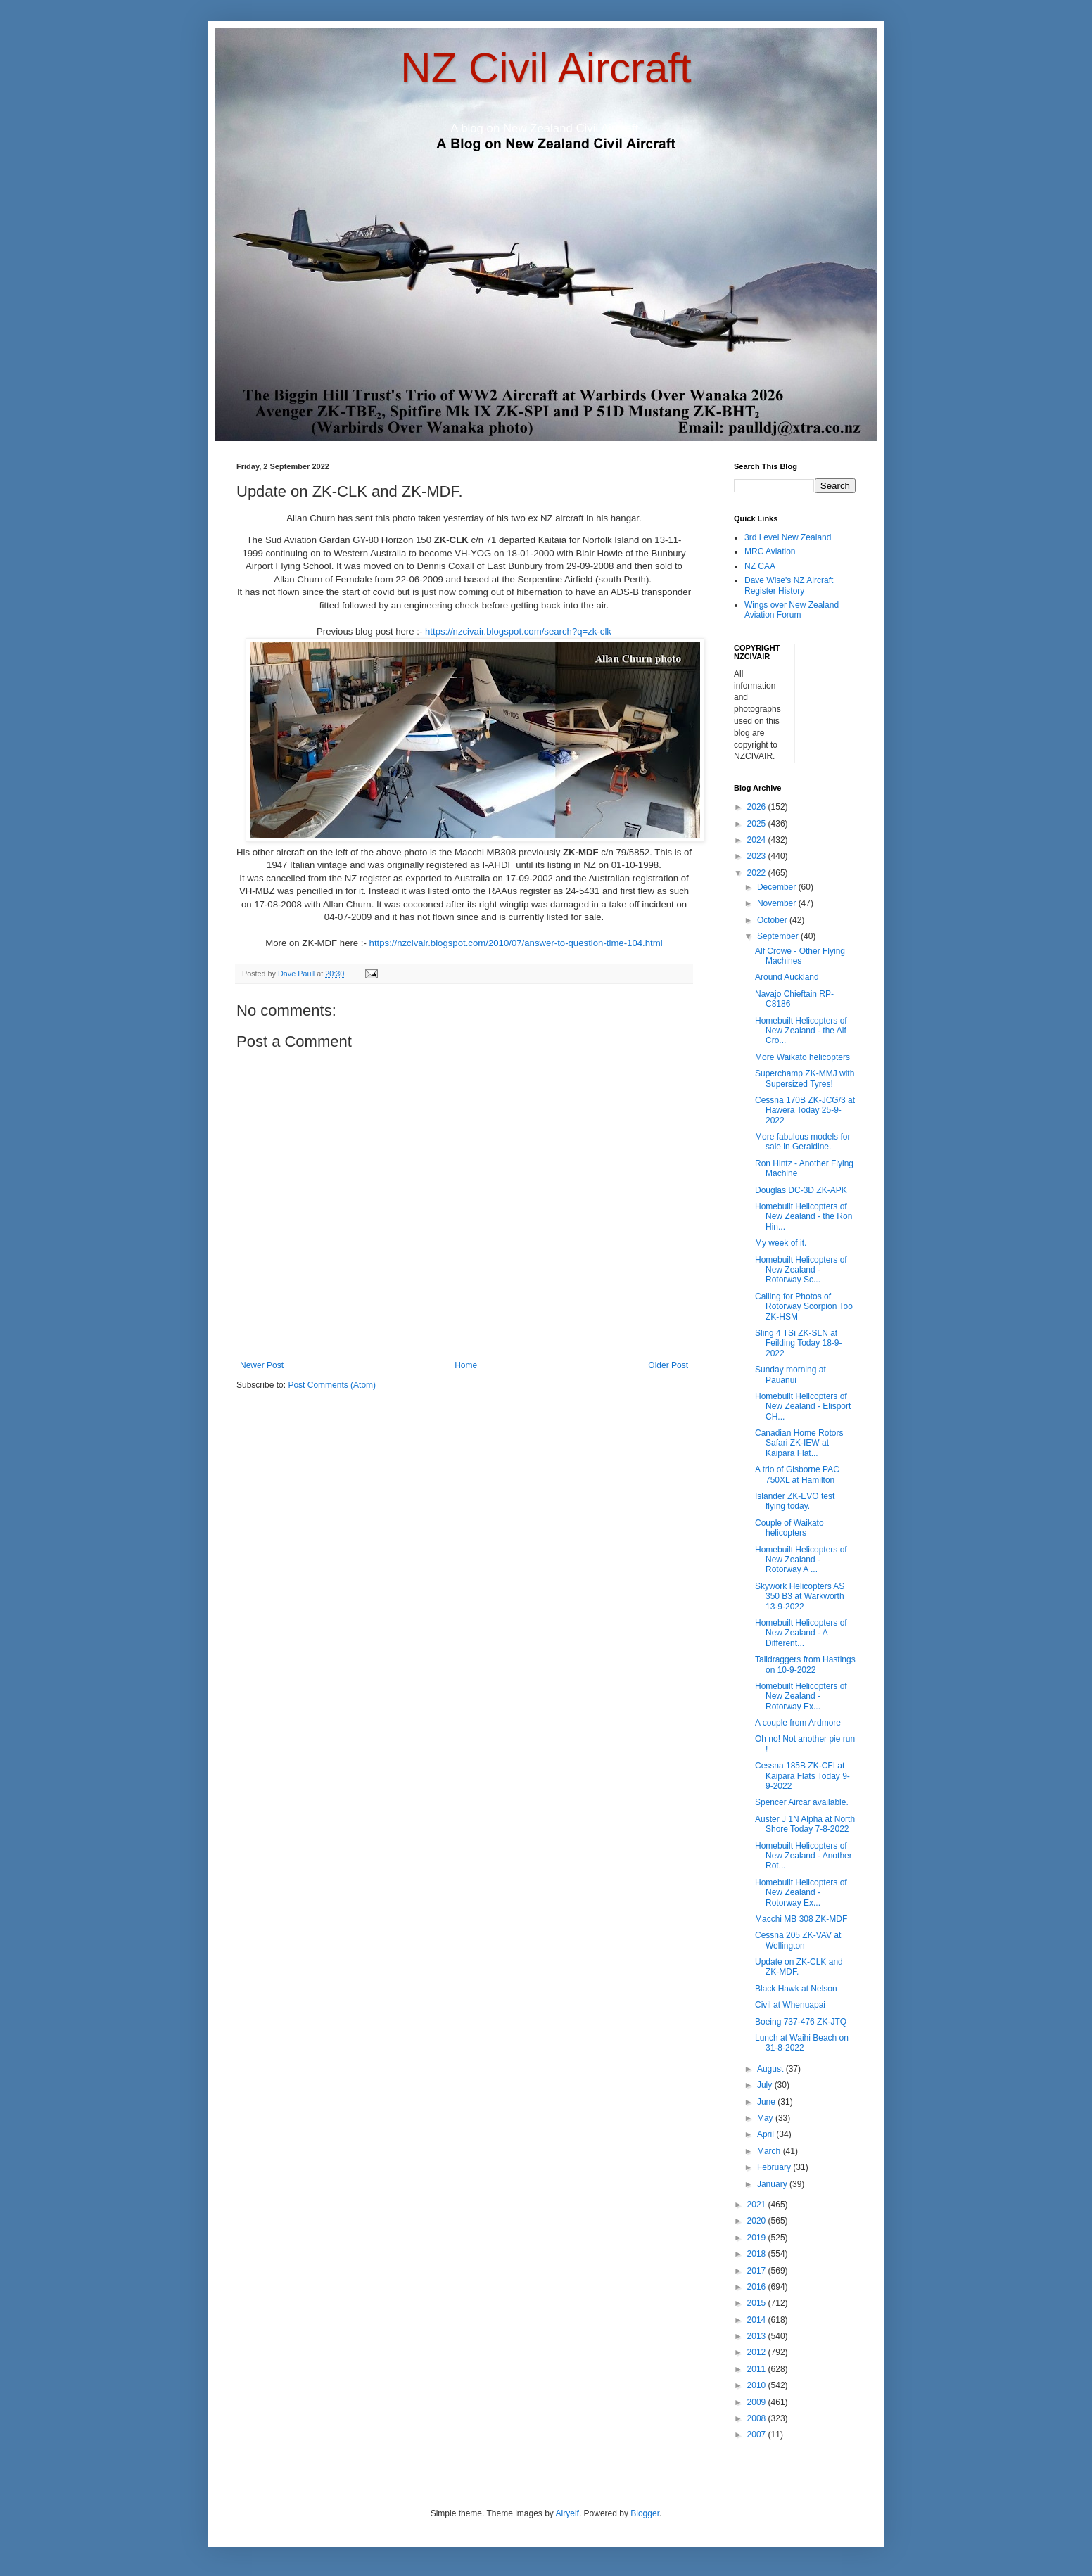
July (766, 2085)
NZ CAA (759, 566)
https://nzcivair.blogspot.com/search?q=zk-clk (518, 631)
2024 (757, 840)
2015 (757, 2303)
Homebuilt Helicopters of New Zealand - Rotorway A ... (801, 1560)
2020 (757, 2221)
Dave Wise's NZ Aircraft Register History (788, 585)
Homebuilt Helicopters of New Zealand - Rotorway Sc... (801, 1270)
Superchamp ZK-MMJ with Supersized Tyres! (804, 1078)
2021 (757, 2205)
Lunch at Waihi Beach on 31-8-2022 (802, 2043)
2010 (757, 2385)
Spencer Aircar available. (802, 1802)
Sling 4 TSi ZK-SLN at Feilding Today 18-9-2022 (798, 1343)
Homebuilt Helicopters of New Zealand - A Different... (801, 1633)
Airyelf (567, 2513)
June (767, 2102)
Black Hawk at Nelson (796, 1989)
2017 (757, 2271)
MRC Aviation (769, 551)
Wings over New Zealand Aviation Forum (791, 610)
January (773, 2184)
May (766, 2118)
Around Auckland (787, 977)
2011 (757, 2369)
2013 (757, 2336)
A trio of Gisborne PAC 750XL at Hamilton (797, 1474)
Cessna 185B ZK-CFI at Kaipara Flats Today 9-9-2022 (802, 1776)
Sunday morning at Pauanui (790, 1374)
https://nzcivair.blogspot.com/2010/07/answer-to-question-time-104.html (516, 943)
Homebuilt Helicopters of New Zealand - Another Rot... (803, 1856)
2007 (757, 2435)
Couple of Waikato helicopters (789, 1528)
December (778, 887)
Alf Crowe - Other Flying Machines (800, 956)
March (770, 2151)
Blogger (644, 2513)
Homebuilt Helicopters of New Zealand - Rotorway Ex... (801, 1696)
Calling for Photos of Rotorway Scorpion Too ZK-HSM (804, 1307)
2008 (757, 2418)
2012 (757, 2352)
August (771, 2069)
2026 (757, 807)
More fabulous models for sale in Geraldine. (802, 1142)
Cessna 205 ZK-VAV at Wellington (798, 1940)
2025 (757, 824)
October (773, 920)
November (778, 903)
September (779, 936)
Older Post (668, 1365)
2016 (757, 2287)
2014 (757, 2320)
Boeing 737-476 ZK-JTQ (800, 2022)
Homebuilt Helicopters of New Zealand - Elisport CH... (803, 1406)
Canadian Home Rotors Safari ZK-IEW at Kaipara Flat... (799, 1443)
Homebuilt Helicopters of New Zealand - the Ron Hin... (803, 1216)
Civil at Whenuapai (790, 2005)
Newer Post (262, 1365)
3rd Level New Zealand (787, 537)
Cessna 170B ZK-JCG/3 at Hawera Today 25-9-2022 (805, 1110)
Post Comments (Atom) (332, 1385)
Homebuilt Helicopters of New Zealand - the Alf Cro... (801, 1031)
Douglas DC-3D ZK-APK (801, 1190)
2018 (757, 2254)
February (775, 2167)
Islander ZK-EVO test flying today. (794, 1501)
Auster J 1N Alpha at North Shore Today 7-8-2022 (805, 1824)
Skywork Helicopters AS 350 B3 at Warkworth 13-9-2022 (799, 1596)
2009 (757, 2402)
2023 (757, 856)
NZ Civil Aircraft (545, 67)
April (766, 2134)
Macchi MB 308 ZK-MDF (801, 1919)
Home (466, 1365)
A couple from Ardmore (798, 1723)
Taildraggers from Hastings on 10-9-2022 (805, 1664)
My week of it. (780, 1243)
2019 (757, 2238)
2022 (757, 873)
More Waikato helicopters (802, 1057)
